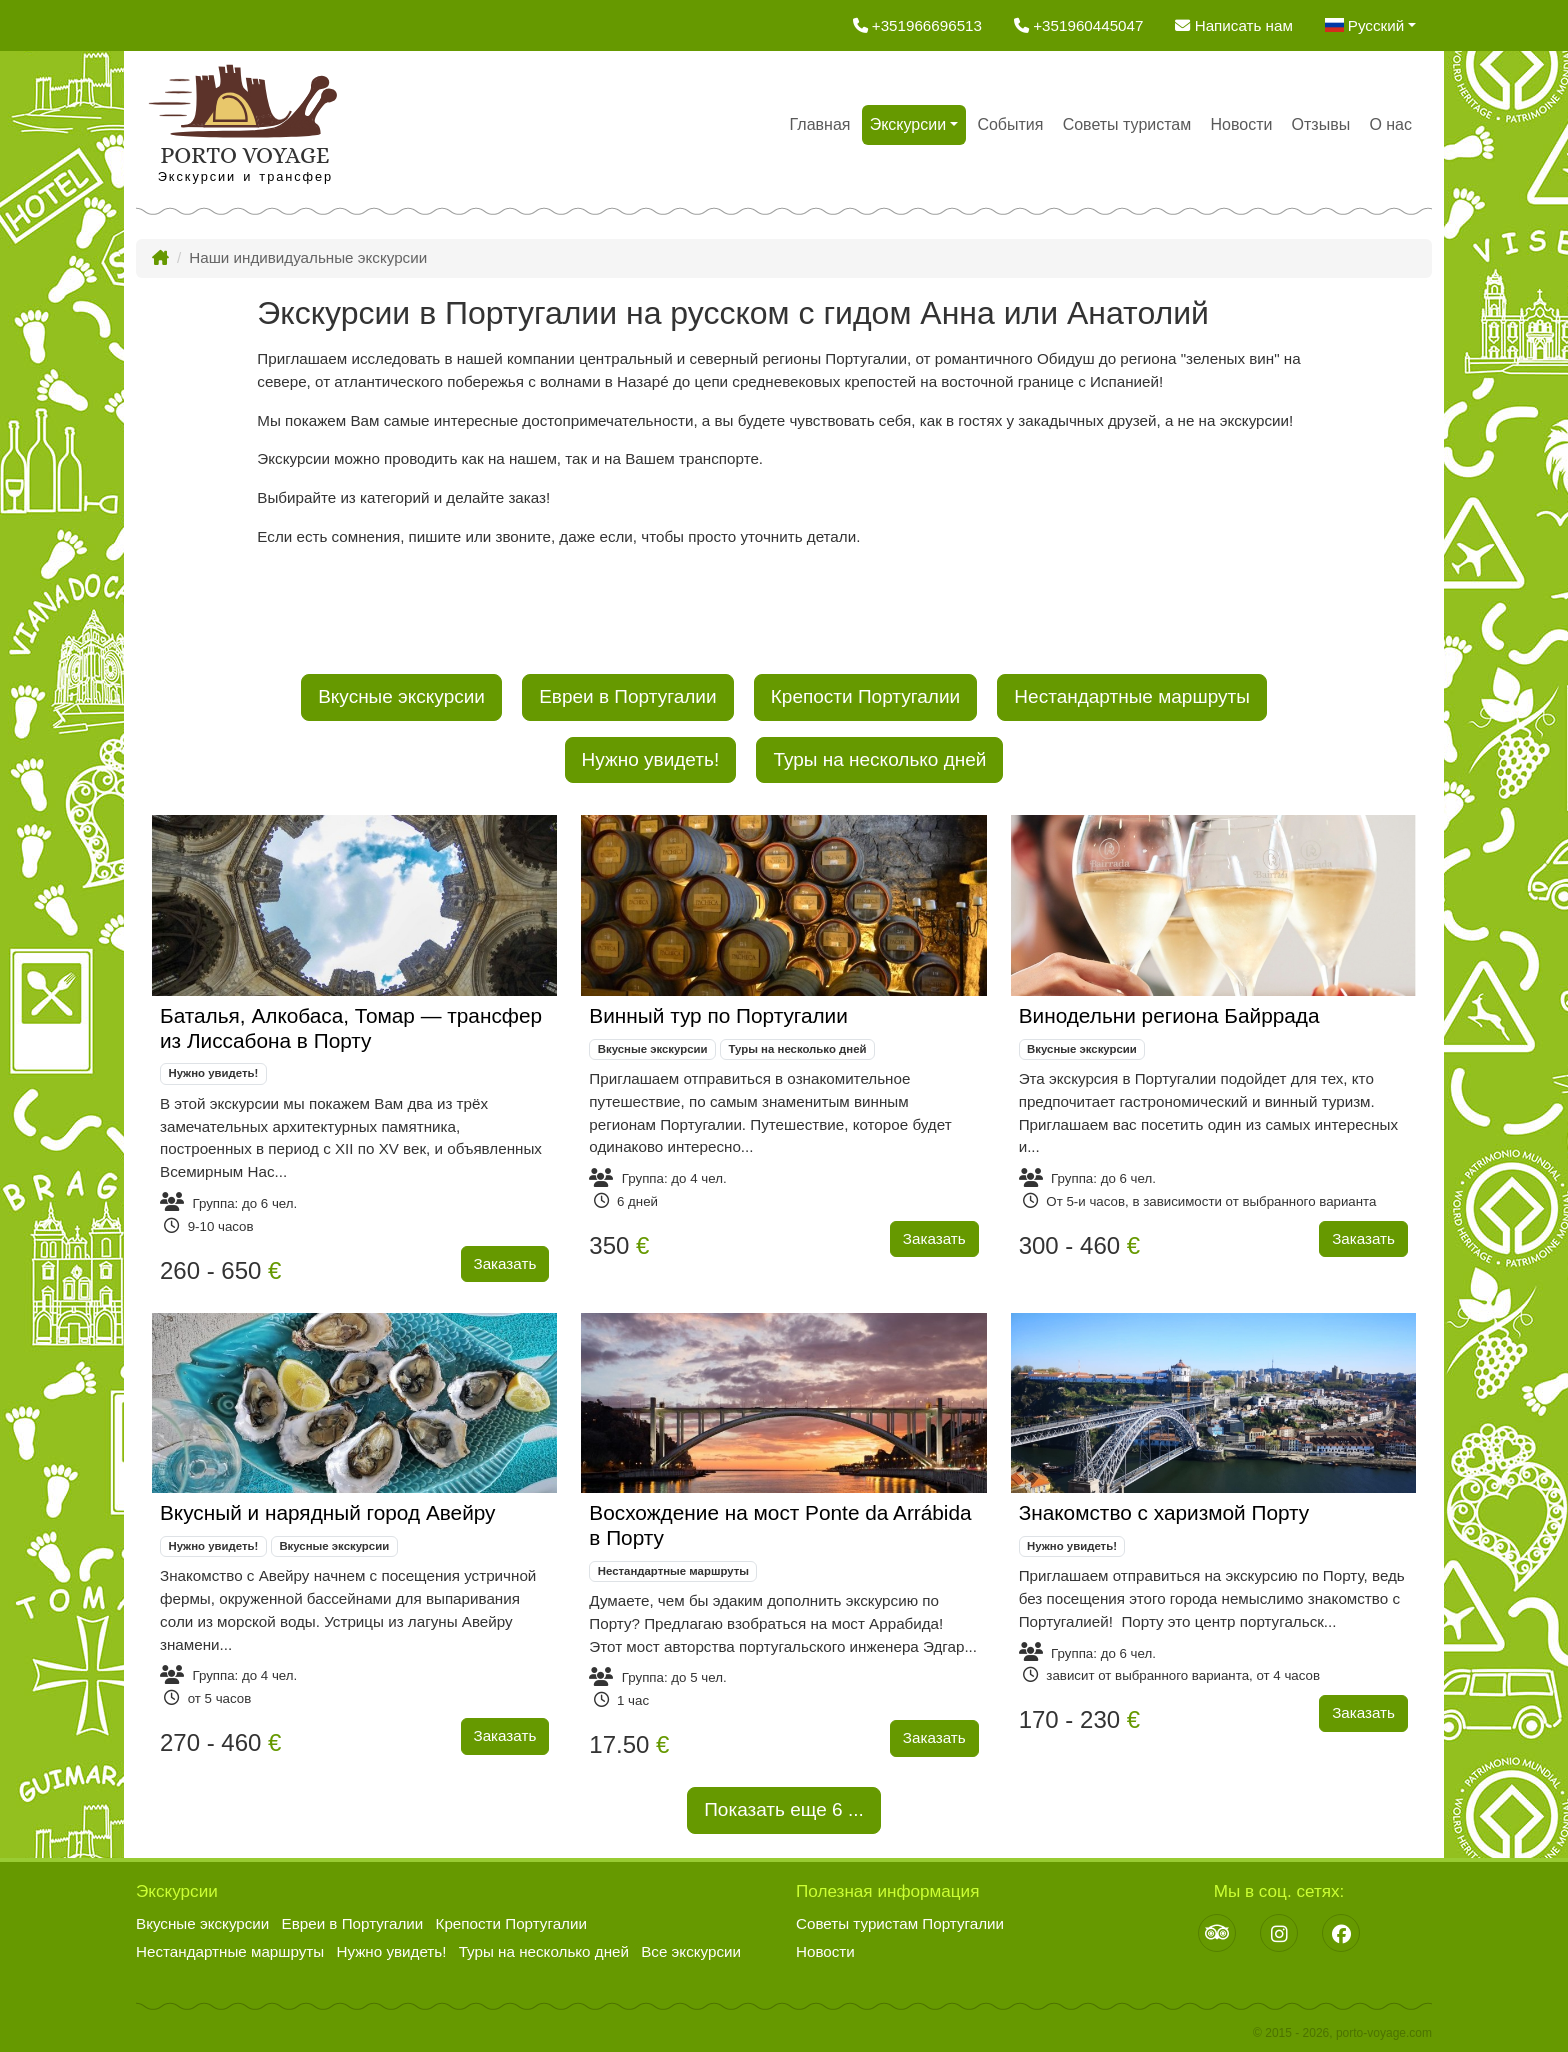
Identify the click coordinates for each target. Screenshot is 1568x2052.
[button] (1370, 25)
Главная (820, 124)
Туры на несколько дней (879, 759)
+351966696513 (917, 25)
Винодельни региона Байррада (1169, 1015)
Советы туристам (1127, 124)
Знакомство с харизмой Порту (1164, 1512)
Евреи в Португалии (627, 696)
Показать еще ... (783, 1807)
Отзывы (1321, 124)
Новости (1241, 124)
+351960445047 (1078, 25)
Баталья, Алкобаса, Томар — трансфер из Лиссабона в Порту (351, 1028)
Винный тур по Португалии (718, 1015)
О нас (1390, 124)
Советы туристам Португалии (900, 1923)
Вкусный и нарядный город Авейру (327, 1512)
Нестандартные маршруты (1132, 696)
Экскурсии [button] (908, 124)
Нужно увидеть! (651, 759)
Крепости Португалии (865, 696)
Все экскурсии (691, 1951)
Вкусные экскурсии (401, 696)
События (1010, 124)
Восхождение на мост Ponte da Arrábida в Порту (780, 1525)
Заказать (505, 1263)
